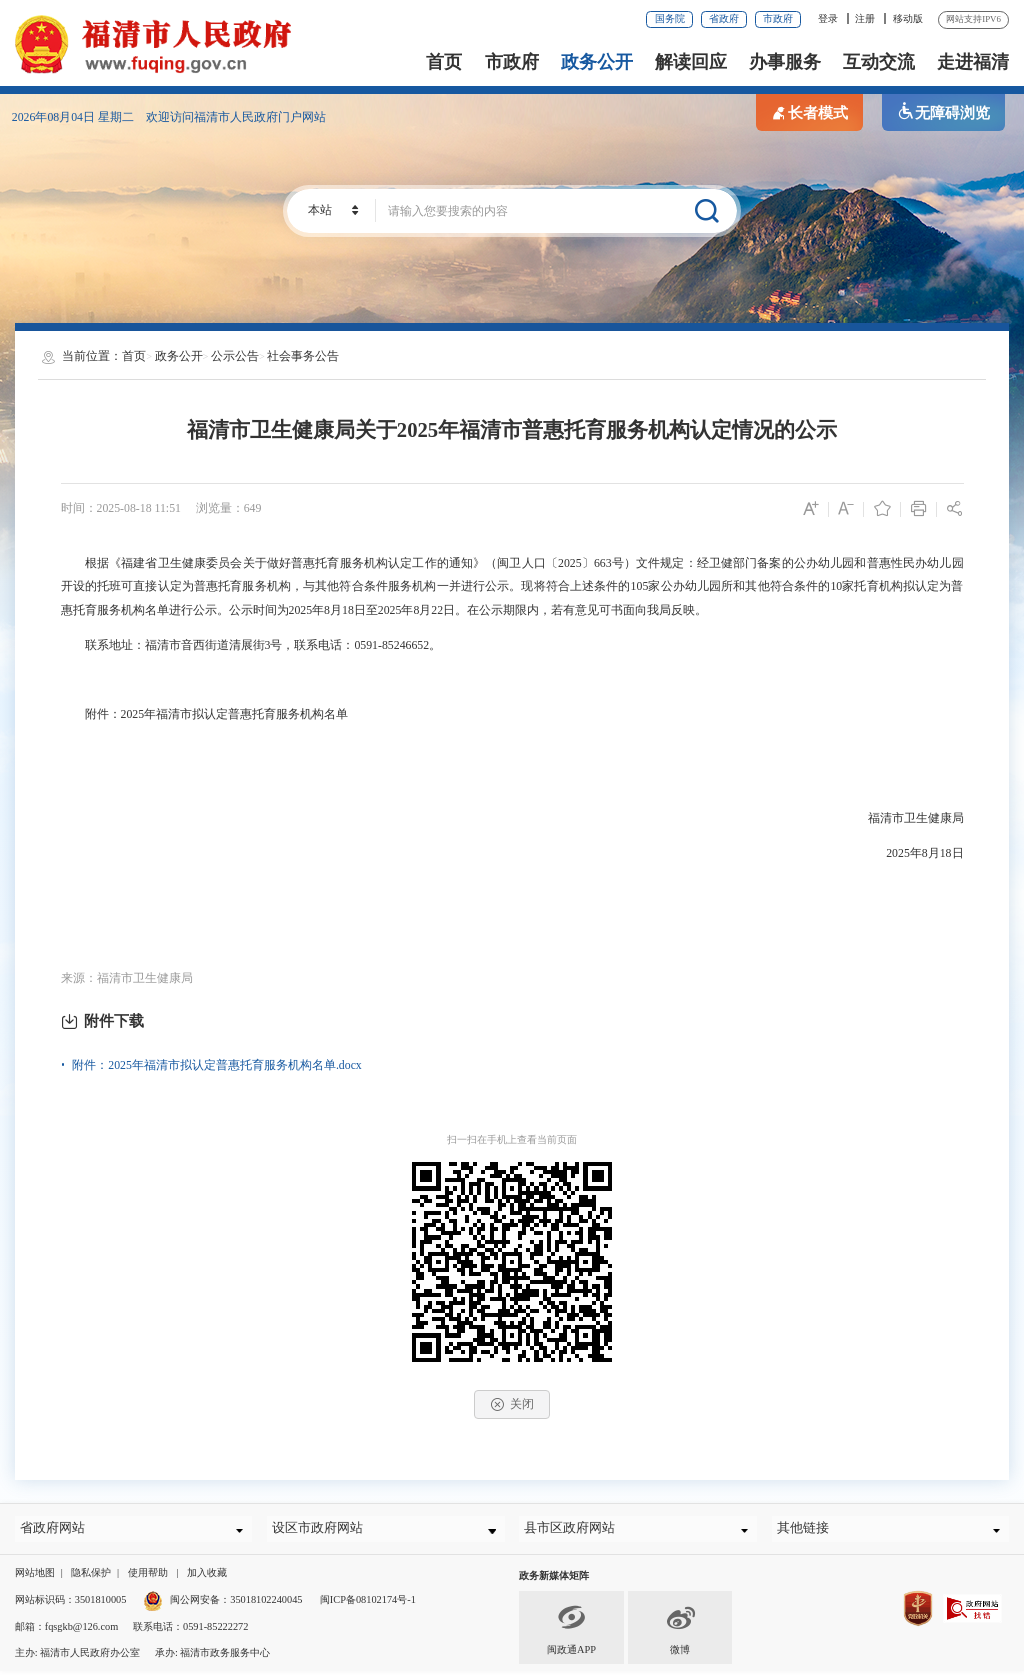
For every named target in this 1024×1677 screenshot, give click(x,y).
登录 (828, 18)
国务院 (670, 18)
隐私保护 (91, 1578)
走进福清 (973, 62)
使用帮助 (148, 1578)
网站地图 (35, 1578)
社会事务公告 (303, 356)
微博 (680, 1633)
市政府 (778, 18)
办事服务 (785, 62)
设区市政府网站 (322, 1531)
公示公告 (235, 356)
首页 (444, 62)
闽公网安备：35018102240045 (236, 1605)
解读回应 (691, 62)
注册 (865, 18)
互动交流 (879, 62)
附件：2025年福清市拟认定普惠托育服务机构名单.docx (216, 1065)
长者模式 (809, 112)
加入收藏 (207, 1578)
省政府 (724, 18)
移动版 (908, 18)
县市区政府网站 (574, 1531)
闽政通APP (571, 1633)
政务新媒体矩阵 (554, 1581)
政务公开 (597, 62)
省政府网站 (58, 1531)
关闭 (512, 1404)
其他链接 (808, 1531)
